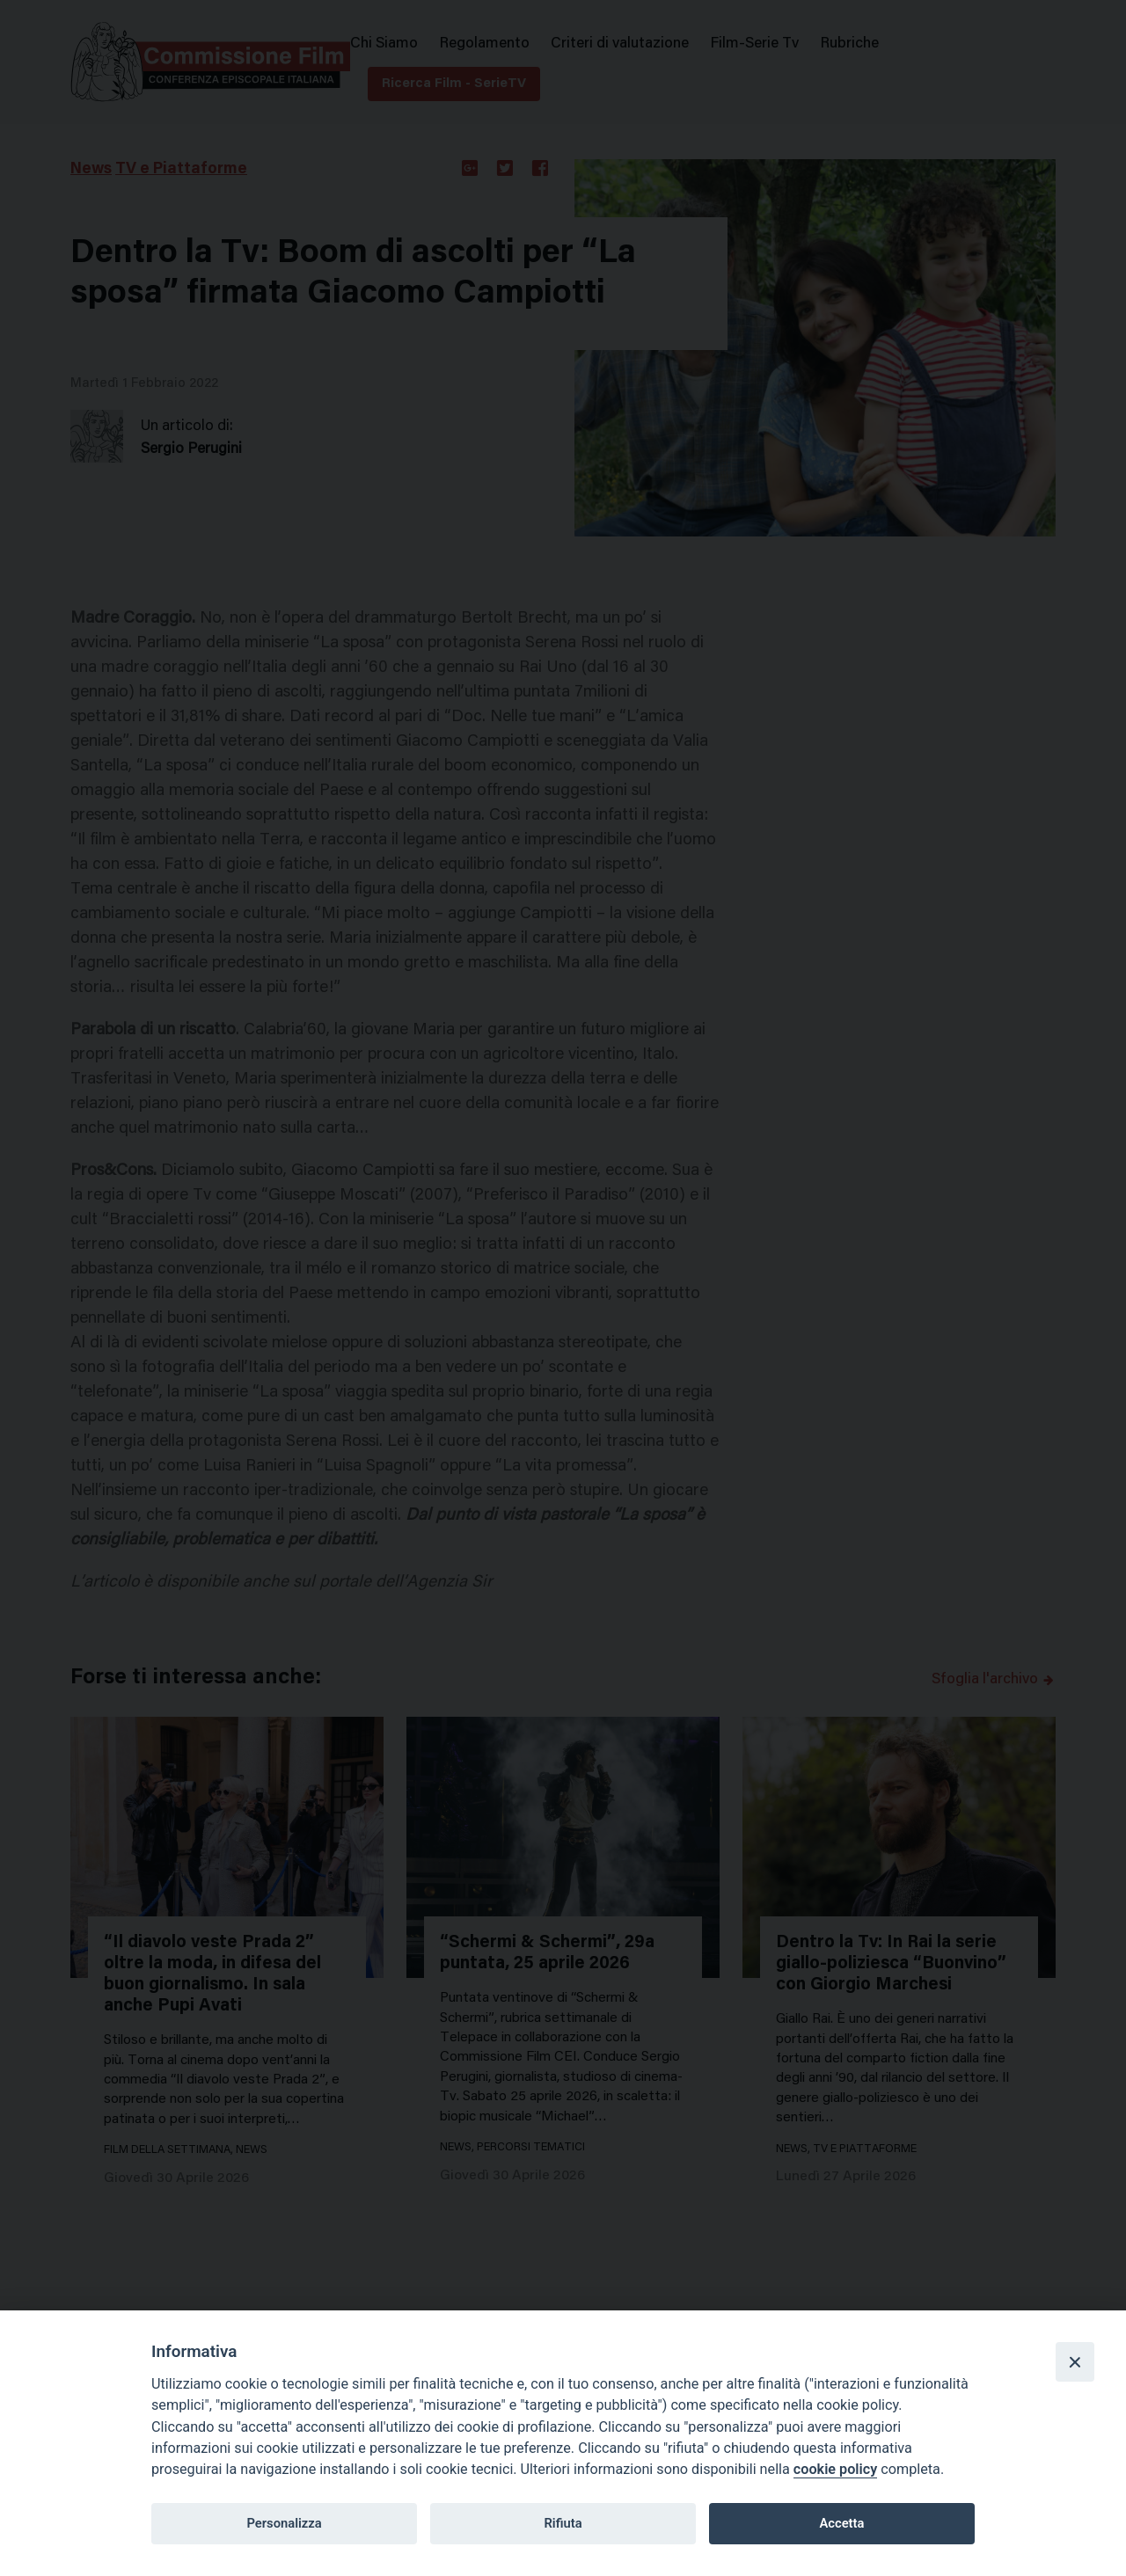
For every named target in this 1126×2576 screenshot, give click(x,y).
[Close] (1075, 2361)
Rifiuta (562, 2523)
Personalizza (283, 2523)
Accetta (841, 2523)
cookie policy (835, 2469)
